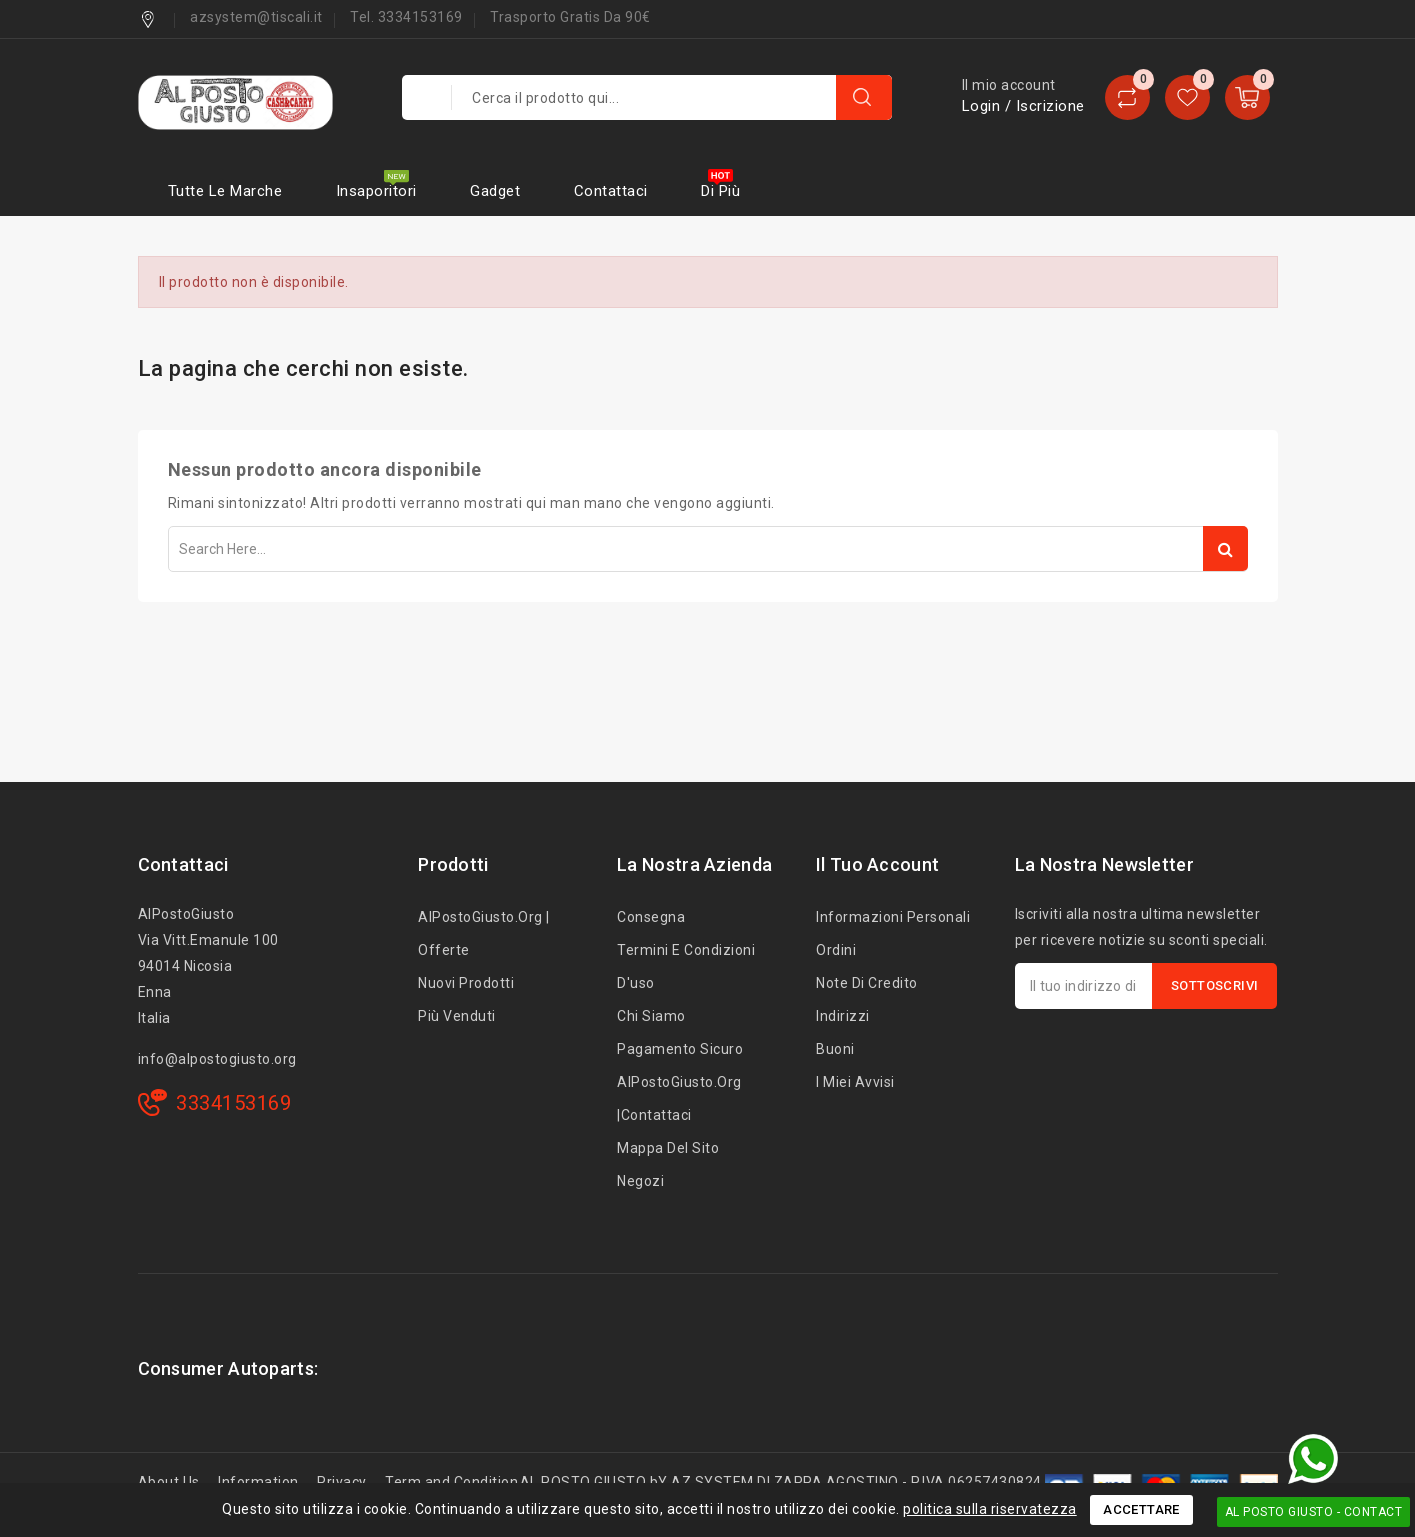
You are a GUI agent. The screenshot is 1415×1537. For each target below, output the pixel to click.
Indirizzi (843, 1016)
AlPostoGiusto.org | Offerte (484, 933)
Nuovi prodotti (466, 983)
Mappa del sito (668, 1148)
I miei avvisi (855, 1082)
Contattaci (611, 191)
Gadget (495, 191)
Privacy (342, 1482)
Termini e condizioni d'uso (686, 966)
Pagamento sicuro (680, 1049)
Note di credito (867, 983)
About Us (169, 1482)
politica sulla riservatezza (990, 1509)
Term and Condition (451, 1482)
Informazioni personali (893, 917)
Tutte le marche (225, 191)
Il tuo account (877, 864)
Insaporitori (376, 191)
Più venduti (457, 1016)
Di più (720, 191)
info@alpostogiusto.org (217, 1059)
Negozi (640, 1181)
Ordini (836, 950)
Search (1225, 548)
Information (258, 1482)
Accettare (1141, 1509)
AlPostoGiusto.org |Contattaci (679, 1098)
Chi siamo (651, 1016)
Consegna (651, 917)
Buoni (835, 1049)
